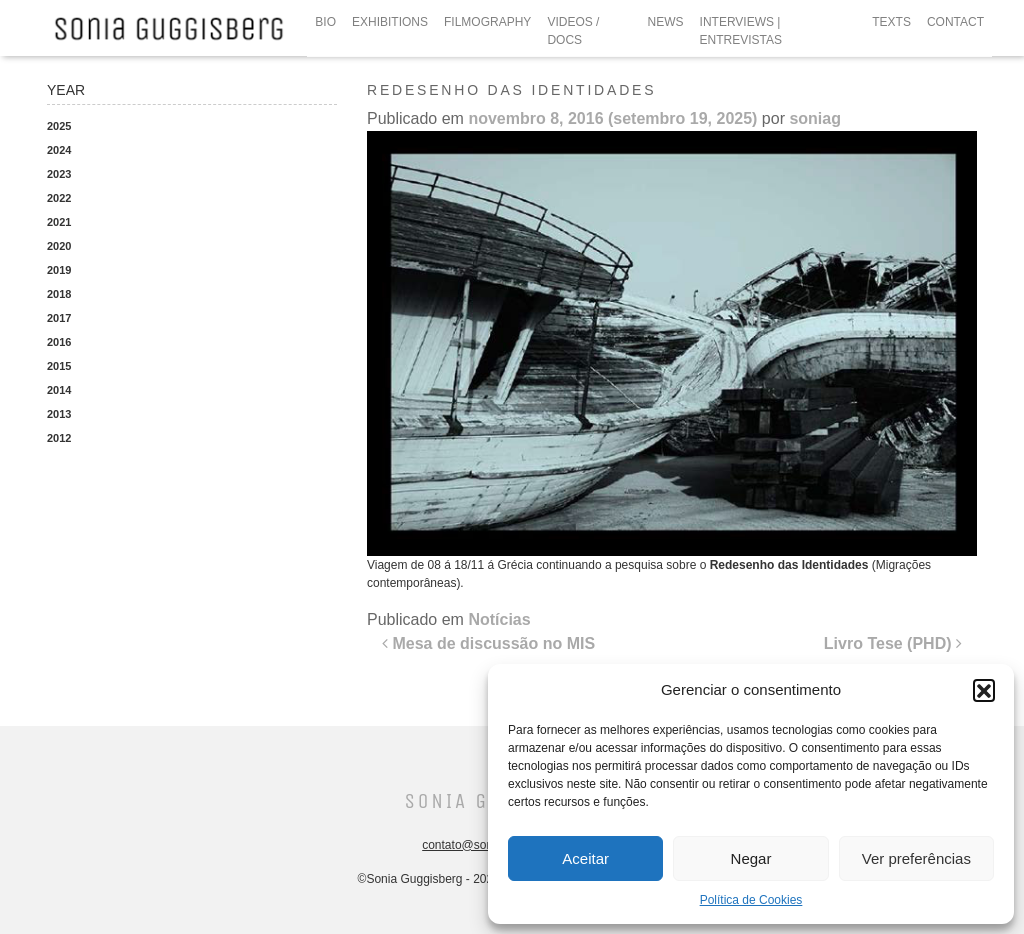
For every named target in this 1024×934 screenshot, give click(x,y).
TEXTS (891, 22)
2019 (59, 270)
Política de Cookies (751, 900)
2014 (59, 390)
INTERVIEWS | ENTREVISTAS (741, 31)
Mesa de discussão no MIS (488, 643)
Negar (751, 858)
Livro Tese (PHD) (893, 643)
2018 (59, 294)
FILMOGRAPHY (487, 22)
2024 (59, 150)
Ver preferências (916, 858)
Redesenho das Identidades (789, 565)
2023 (59, 174)
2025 (59, 126)
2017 (59, 318)
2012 (59, 438)
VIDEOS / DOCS (573, 31)
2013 (59, 414)
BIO (325, 22)
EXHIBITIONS (390, 22)
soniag (815, 118)
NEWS (666, 22)
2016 (59, 342)
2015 (59, 366)
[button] (984, 690)
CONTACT (955, 22)
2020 (59, 246)
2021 (59, 222)
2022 (59, 198)
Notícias (499, 619)
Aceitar (585, 858)
